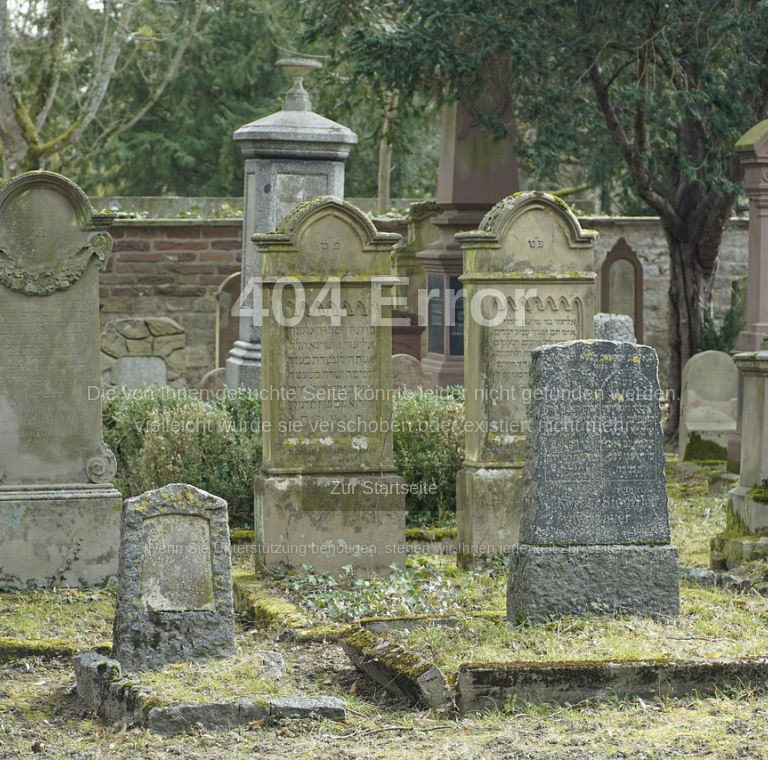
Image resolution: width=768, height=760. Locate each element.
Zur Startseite (384, 488)
